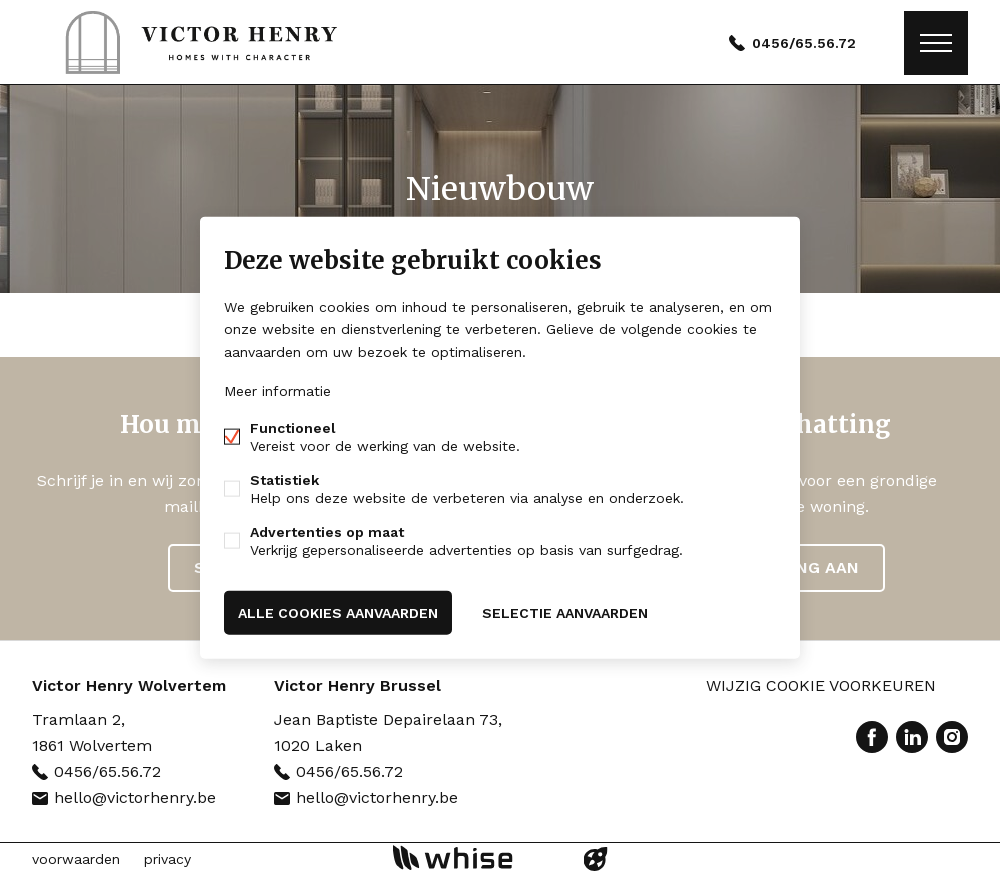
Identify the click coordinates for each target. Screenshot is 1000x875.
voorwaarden (76, 859)
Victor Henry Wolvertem (129, 685)
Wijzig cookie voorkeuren (821, 685)
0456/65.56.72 (804, 43)
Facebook (872, 737)
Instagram (952, 737)
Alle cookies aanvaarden (338, 612)
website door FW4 (596, 859)
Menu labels (936, 43)
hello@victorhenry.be (135, 797)
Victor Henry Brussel (357, 685)
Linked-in (912, 737)
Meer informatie (277, 390)
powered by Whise (476, 857)
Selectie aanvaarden (565, 612)
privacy (167, 859)
